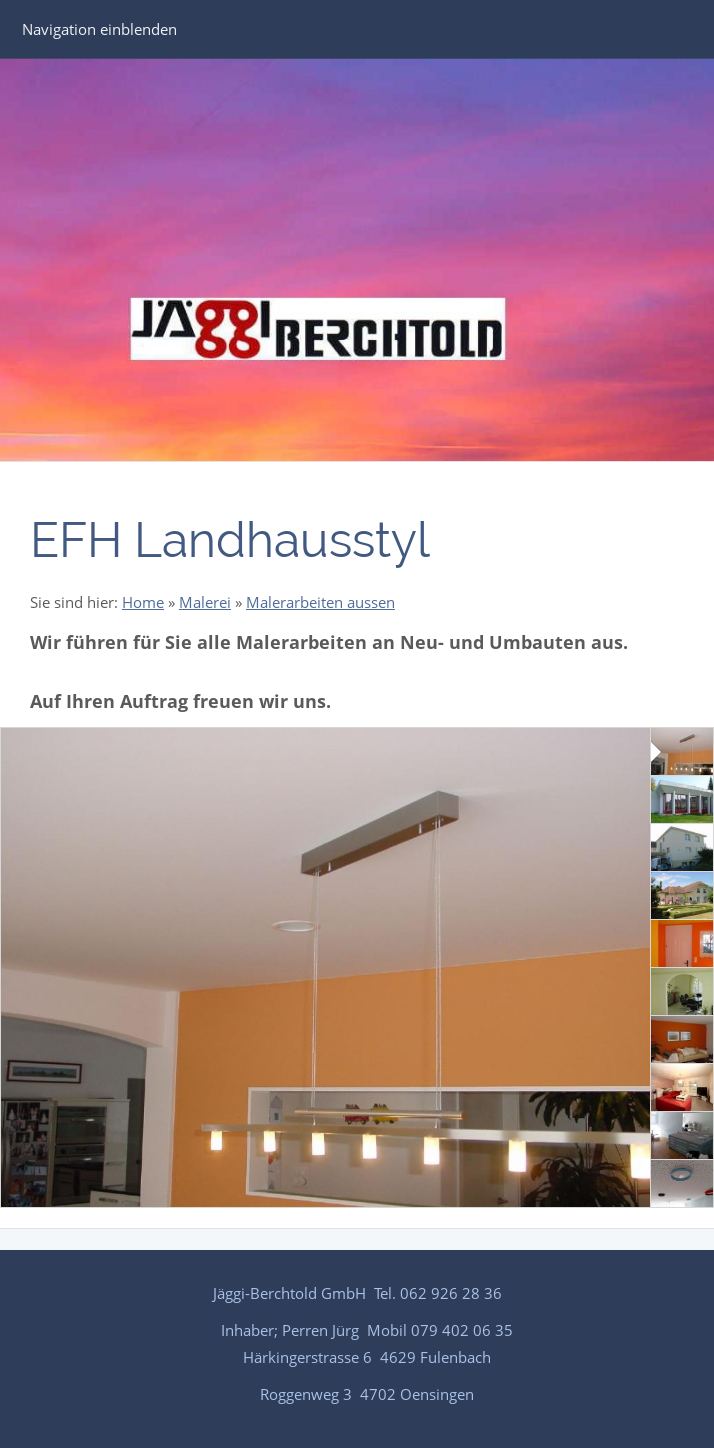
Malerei (205, 602)
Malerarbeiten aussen (320, 602)
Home (143, 602)
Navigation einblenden (99, 29)
